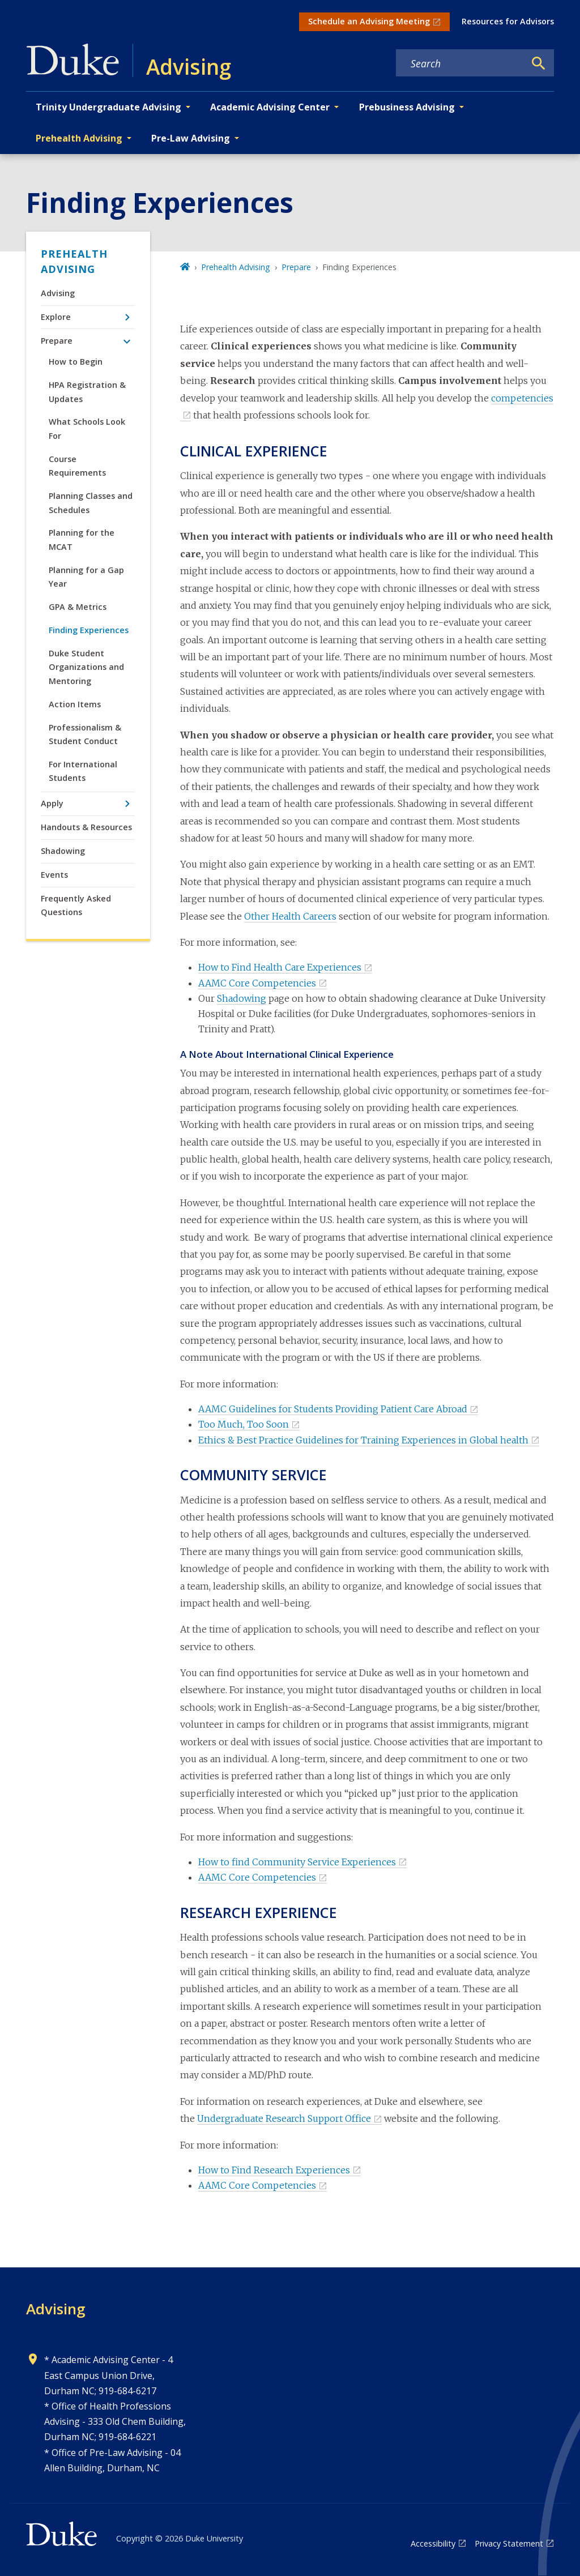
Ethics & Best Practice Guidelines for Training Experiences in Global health (363, 1440)
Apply (52, 803)
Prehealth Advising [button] (79, 138)
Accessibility (433, 2543)
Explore (56, 316)
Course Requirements (77, 466)
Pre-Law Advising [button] (190, 138)
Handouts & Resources (86, 827)
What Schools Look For (87, 428)
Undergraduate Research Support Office (284, 2118)
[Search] (538, 63)
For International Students (83, 771)
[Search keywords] (460, 63)
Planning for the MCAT (81, 539)
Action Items (75, 704)
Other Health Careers (290, 916)
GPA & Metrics (77, 606)
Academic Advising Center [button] (270, 107)
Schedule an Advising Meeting (369, 21)
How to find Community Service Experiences (297, 1862)
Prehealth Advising (74, 261)
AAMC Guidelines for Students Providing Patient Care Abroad (332, 1409)
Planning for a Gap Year (86, 577)
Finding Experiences (89, 630)
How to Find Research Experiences (274, 2170)
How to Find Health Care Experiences (279, 967)
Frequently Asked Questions (76, 905)
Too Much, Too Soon (243, 1424)
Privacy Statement (509, 2543)
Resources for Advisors (508, 21)
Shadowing (63, 850)
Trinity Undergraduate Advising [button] (108, 107)
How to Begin (76, 361)
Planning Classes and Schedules (91, 502)
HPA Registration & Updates (87, 391)
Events (54, 874)
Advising (58, 293)
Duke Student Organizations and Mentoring (86, 667)
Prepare (56, 340)
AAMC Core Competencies (257, 983)
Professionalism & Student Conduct (85, 734)
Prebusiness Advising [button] (407, 107)
